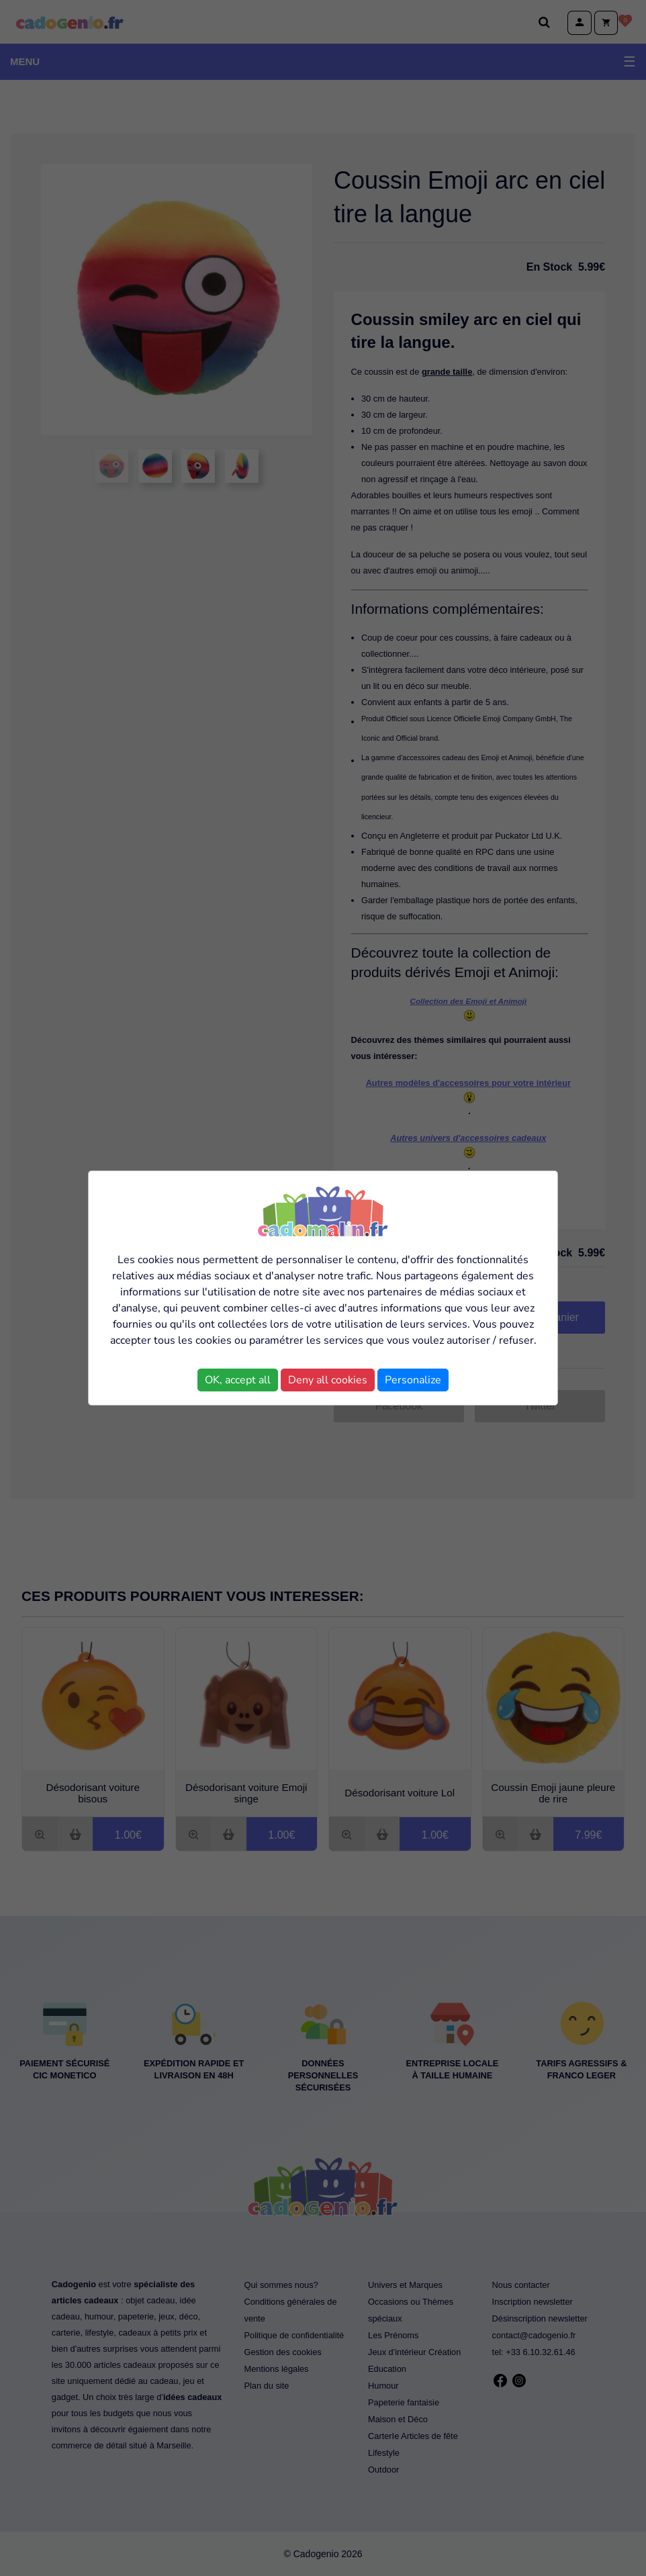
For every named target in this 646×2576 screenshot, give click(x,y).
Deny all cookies (327, 1380)
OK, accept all (238, 1380)
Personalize (413, 1380)
